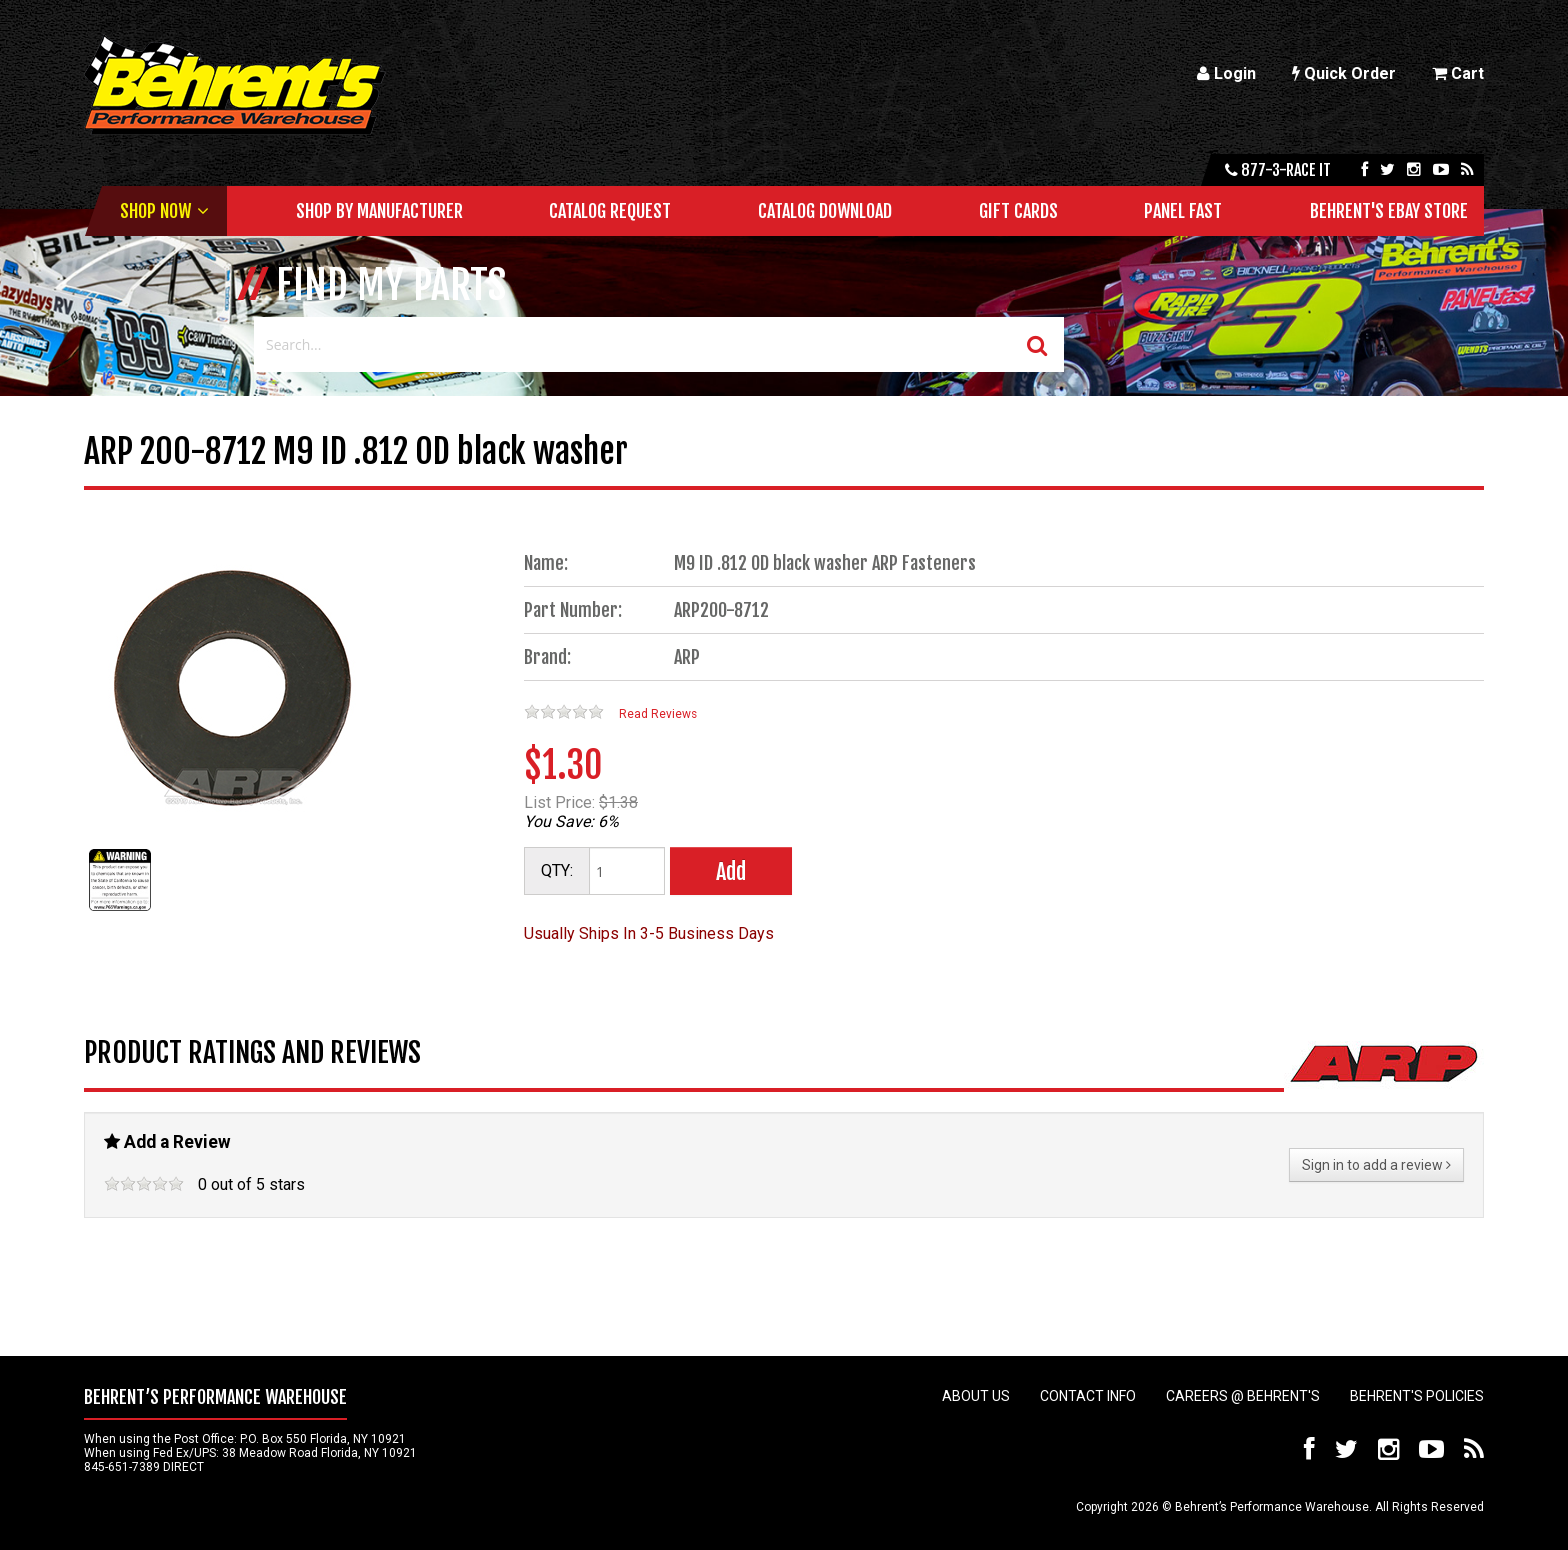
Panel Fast (1183, 211)
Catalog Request (610, 211)
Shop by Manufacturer (379, 211)
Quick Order (1344, 73)
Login (1226, 73)
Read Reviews (658, 714)
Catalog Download (825, 211)
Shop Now (155, 211)
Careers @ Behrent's (1243, 1396)
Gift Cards (1018, 211)
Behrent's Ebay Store (1389, 211)
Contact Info (1088, 1396)
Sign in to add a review (1376, 1165)
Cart (1458, 73)
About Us (976, 1396)
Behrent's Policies (1417, 1396)
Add (731, 871)
